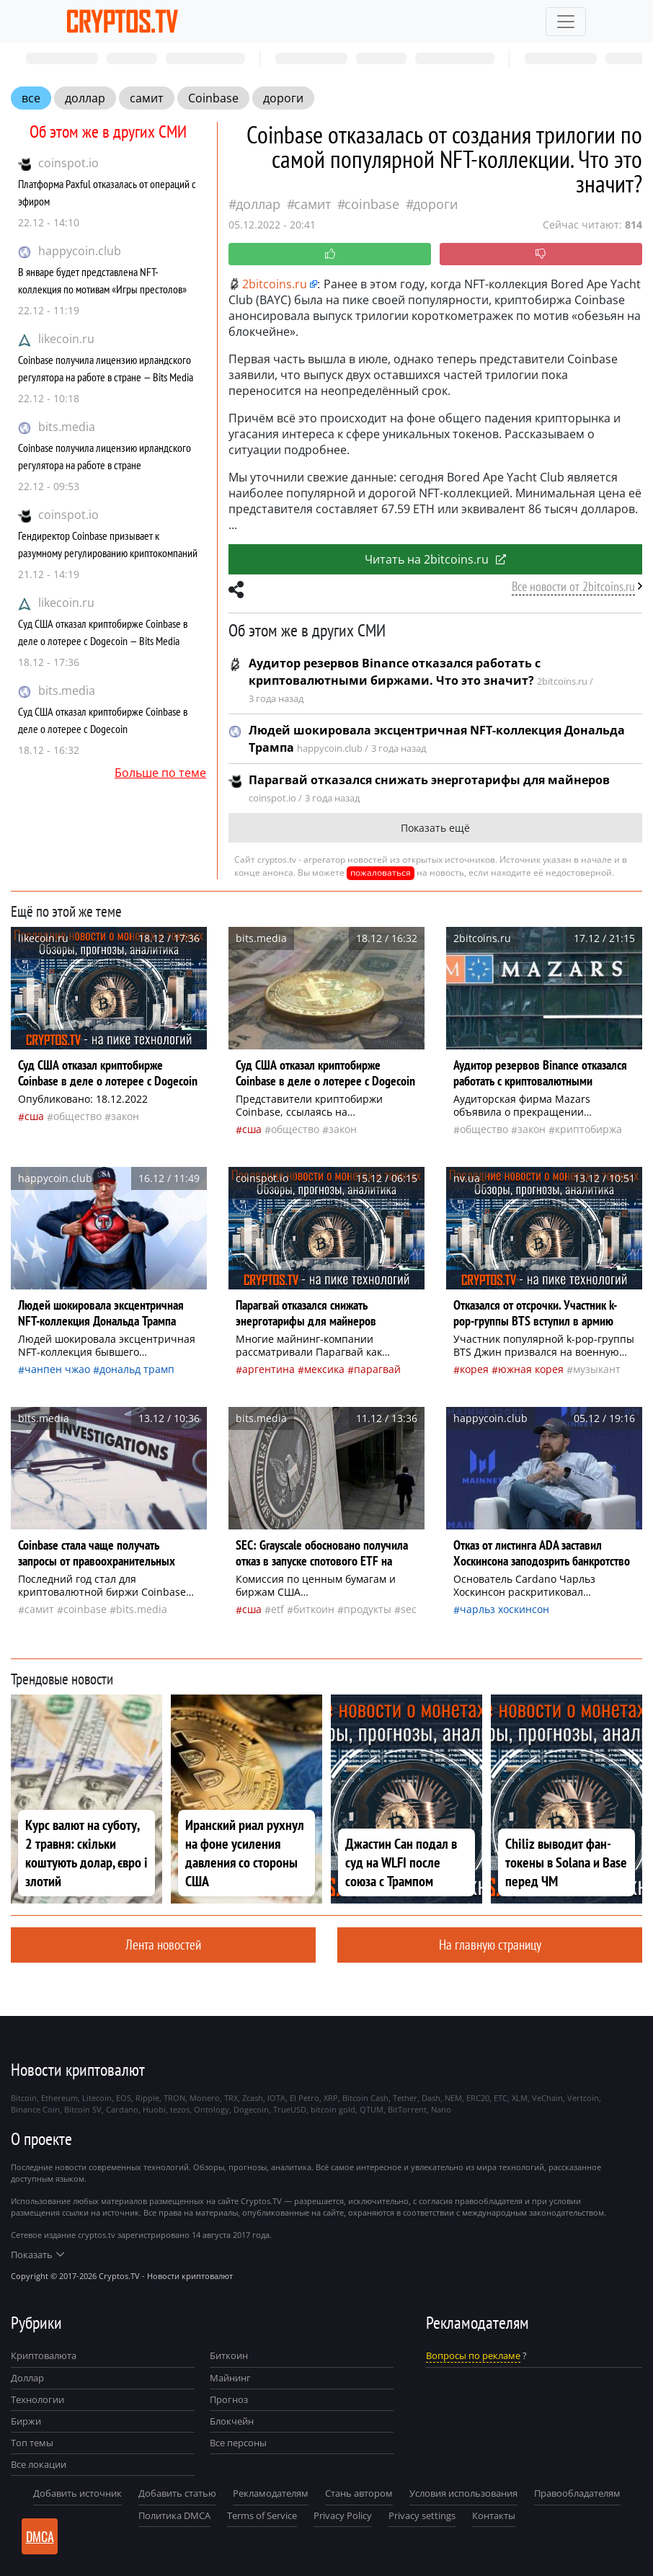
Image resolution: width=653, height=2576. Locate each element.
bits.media (66, 427)
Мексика (324, 1369)
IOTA (276, 2097)
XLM (520, 2097)
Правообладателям (577, 2493)
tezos (180, 2109)
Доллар (27, 2377)
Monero (205, 2097)
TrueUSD (289, 2109)
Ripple (147, 2097)
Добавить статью (177, 2493)
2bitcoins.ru (267, 284)
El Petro (304, 2097)
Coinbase (213, 98)
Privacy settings (422, 2515)
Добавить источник (77, 2493)
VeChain (547, 2097)
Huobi (154, 2109)
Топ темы (32, 2442)
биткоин (313, 1609)
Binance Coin (35, 2109)
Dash (431, 2097)
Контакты (493, 2515)
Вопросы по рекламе (473, 2355)
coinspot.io (68, 163)
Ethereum (59, 2097)
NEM (453, 2097)
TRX (231, 2097)
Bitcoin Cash (365, 2097)
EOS (123, 2097)
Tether (405, 2097)
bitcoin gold (333, 2109)
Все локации (38, 2464)
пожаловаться (380, 872)
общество (77, 1116)
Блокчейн (232, 2421)
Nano (441, 2109)
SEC (409, 1609)
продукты (367, 1609)
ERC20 (477, 2097)
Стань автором (359, 2493)
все (31, 98)
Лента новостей (163, 1944)
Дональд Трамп (136, 1369)
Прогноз (229, 2399)
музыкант (597, 1369)
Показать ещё (435, 828)
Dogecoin (251, 2109)
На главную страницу (490, 1944)
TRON (174, 2097)
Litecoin (97, 2097)
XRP (331, 2097)
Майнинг (230, 2377)
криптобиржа (588, 1129)
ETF (277, 1609)
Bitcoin (24, 2097)
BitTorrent (407, 2109)
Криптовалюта (43, 2355)
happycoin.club (79, 251)
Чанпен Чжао (57, 1369)
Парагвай (377, 1369)
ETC (500, 2097)
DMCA (40, 2536)
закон (125, 1116)
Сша (34, 1116)
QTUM (371, 2109)
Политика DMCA (174, 2515)
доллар (85, 98)
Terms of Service (262, 2515)
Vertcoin (583, 2097)
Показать (37, 2254)
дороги (283, 98)
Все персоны (238, 2442)
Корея (474, 1369)
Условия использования (463, 2493)
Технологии (37, 2399)
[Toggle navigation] (566, 21)
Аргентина (268, 1369)
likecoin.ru (66, 339)
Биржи (26, 2421)
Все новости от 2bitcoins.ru (573, 586)
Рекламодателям (270, 2493)
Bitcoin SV (83, 2109)
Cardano (122, 2109)
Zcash (252, 2097)
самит (147, 98)
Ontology (211, 2109)
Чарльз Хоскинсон (504, 1609)
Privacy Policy (343, 2515)
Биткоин (229, 2355)
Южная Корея (531, 1369)
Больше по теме (160, 773)
